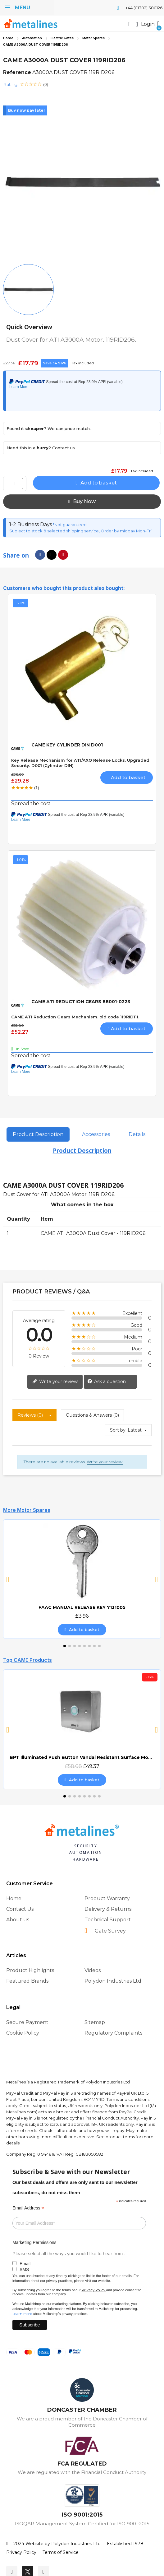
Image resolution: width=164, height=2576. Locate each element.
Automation (32, 38)
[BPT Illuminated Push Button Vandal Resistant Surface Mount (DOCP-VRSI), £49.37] (82, 1729)
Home (8, 38)
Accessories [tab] (96, 1134)
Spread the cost (31, 803)
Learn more (22, 2314)
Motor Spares (93, 38)
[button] (129, 24)
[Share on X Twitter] (52, 555)
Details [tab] (137, 1134)
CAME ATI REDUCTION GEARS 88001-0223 (80, 1001)
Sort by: (118, 1430)
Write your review (55, 1381)
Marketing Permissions (34, 2242)
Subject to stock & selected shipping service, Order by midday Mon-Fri (80, 530)
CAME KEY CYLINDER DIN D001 (67, 745)
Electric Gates (62, 38)
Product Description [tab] (38, 1134)
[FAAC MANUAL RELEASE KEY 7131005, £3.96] (82, 1579)
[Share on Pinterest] (63, 555)
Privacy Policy (93, 2290)
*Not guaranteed (69, 524)
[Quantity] (14, 483)
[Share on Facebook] (40, 555)
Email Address (28, 2208)
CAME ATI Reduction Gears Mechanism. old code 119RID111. (75, 1016)
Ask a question (106, 1381)
